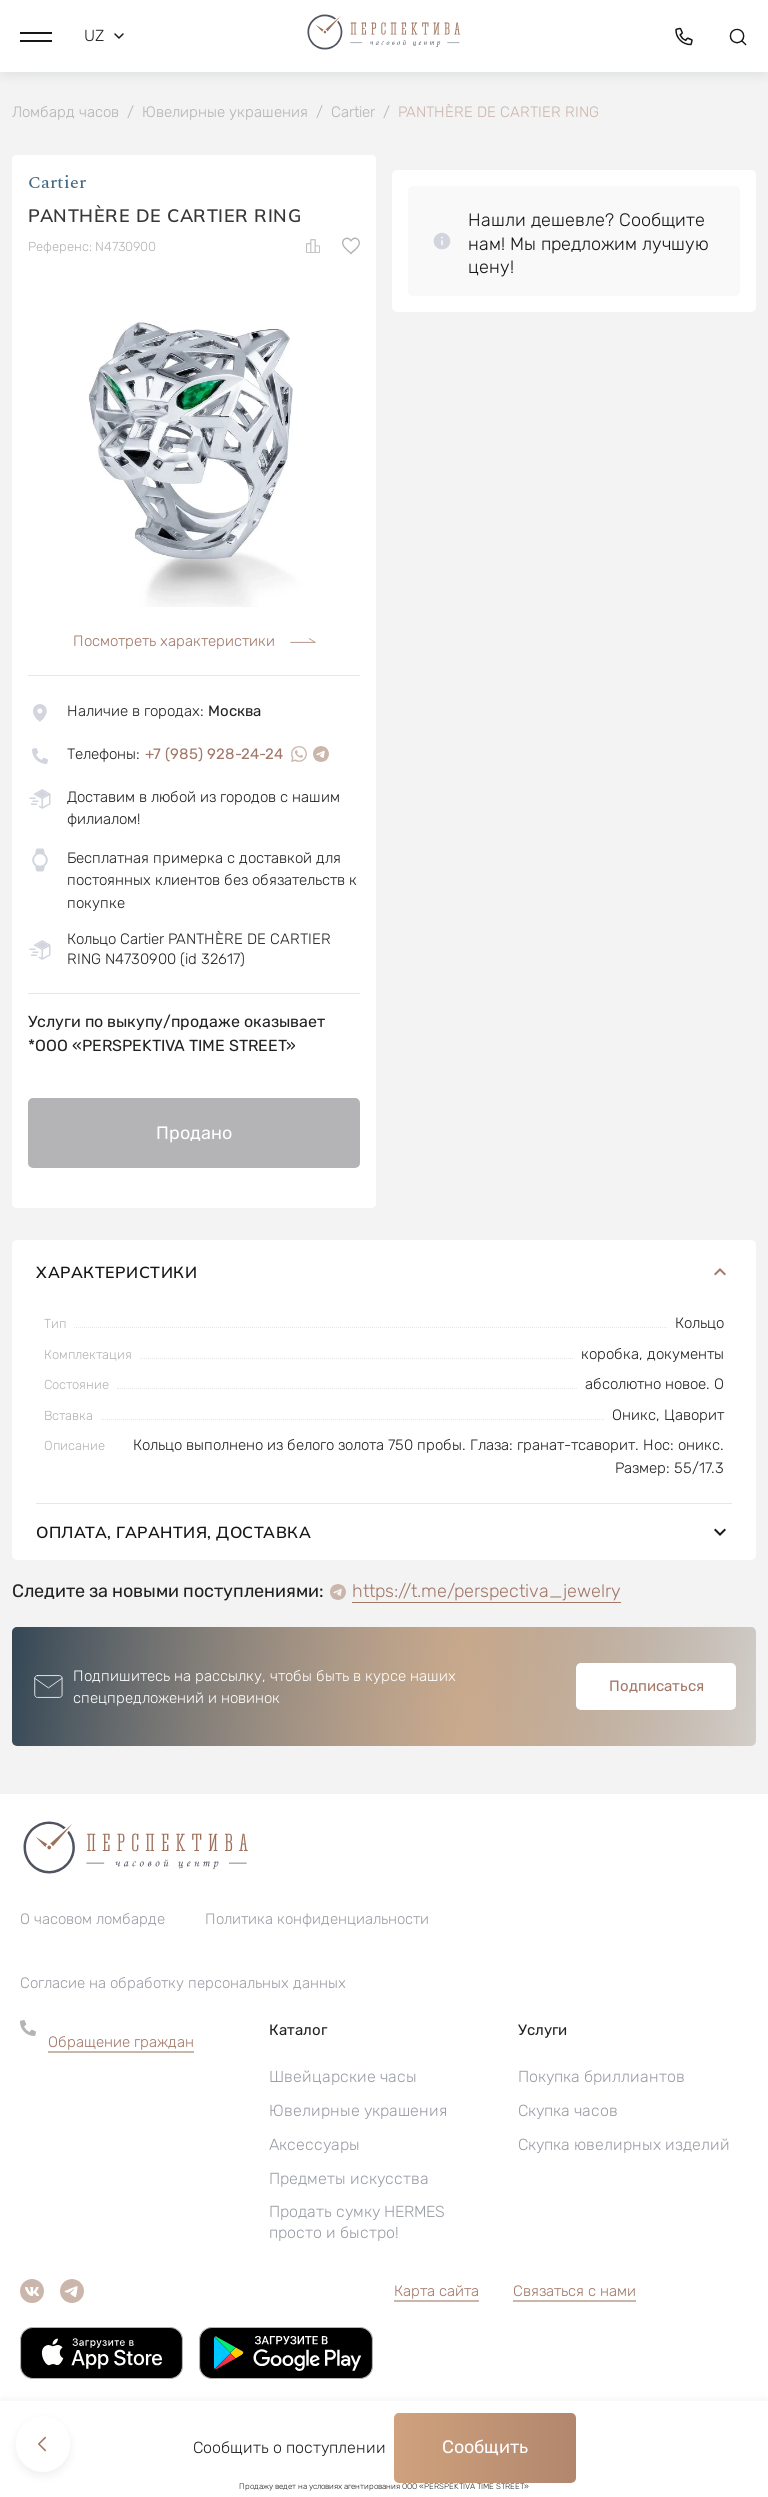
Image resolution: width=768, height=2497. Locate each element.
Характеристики (384, 1274)
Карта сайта (436, 2292)
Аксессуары (314, 2145)
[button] (36, 35)
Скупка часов (568, 2111)
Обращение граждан (121, 2043)
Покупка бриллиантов (601, 2077)
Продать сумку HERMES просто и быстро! (357, 2223)
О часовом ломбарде (92, 1920)
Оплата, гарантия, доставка (384, 1534)
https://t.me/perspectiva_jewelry (486, 1593)
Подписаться (656, 1688)
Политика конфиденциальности (317, 1920)
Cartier (57, 184)
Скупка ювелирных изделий (624, 2145)
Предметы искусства (349, 2179)
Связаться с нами (574, 2292)
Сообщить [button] (485, 2447)
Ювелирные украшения (358, 2111)
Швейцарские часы (343, 2077)
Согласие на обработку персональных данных (183, 1984)
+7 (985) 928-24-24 (214, 755)
